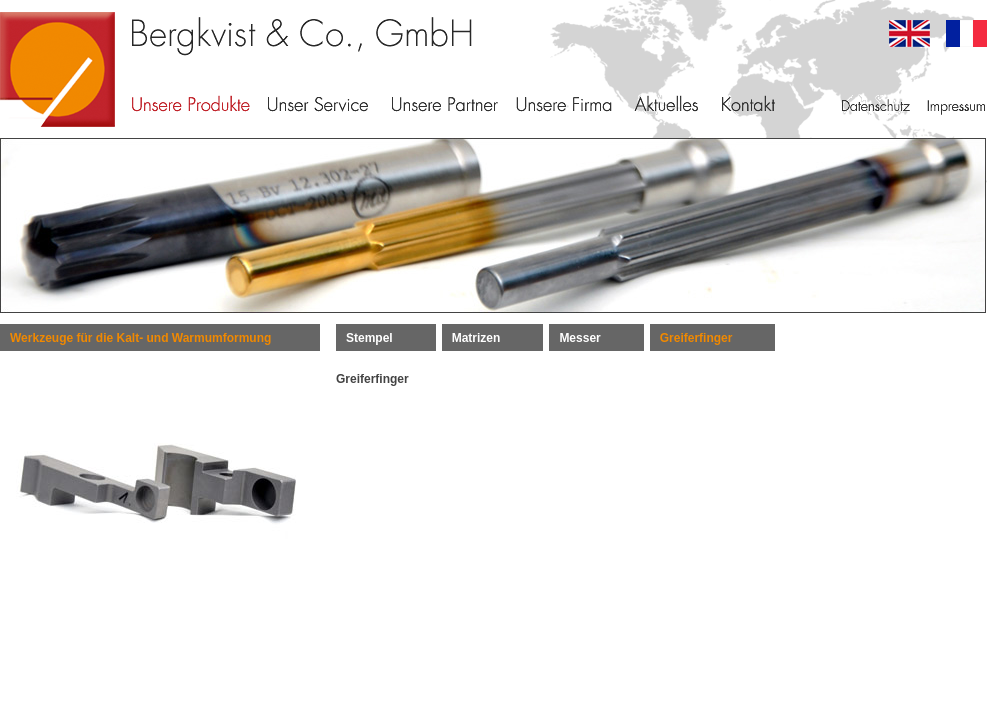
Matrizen (476, 338)
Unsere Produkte (191, 105)
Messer (579, 338)
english (909, 33)
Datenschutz (876, 105)
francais (966, 33)
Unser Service (318, 105)
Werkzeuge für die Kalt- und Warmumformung (140, 338)
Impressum (955, 105)
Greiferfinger (696, 338)
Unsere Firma (564, 105)
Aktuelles (666, 105)
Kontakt (748, 105)
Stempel (369, 338)
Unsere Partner (445, 105)
